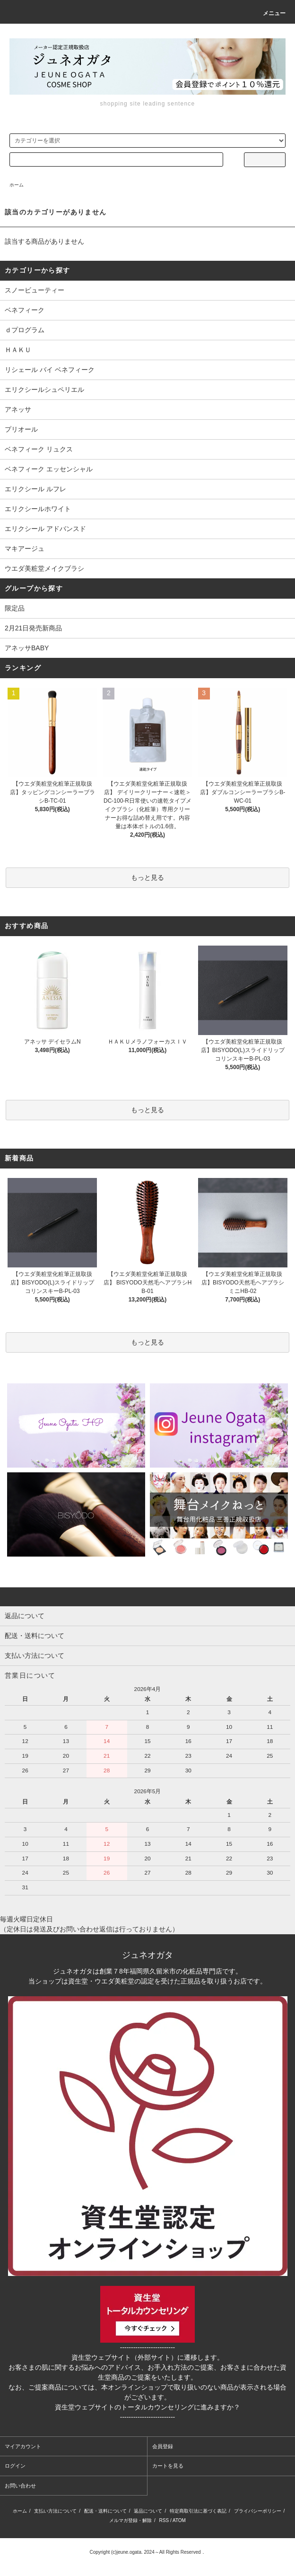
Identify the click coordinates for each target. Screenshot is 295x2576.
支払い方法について (55, 2511)
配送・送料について (105, 2511)
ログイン (15, 2466)
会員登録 (162, 2446)
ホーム (16, 184)
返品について (148, 2511)
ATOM (179, 2520)
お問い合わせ (20, 2485)
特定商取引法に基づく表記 (198, 2511)
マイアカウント (23, 2446)
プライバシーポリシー (257, 2511)
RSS (164, 2520)
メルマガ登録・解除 (130, 2520)
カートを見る (167, 2466)
